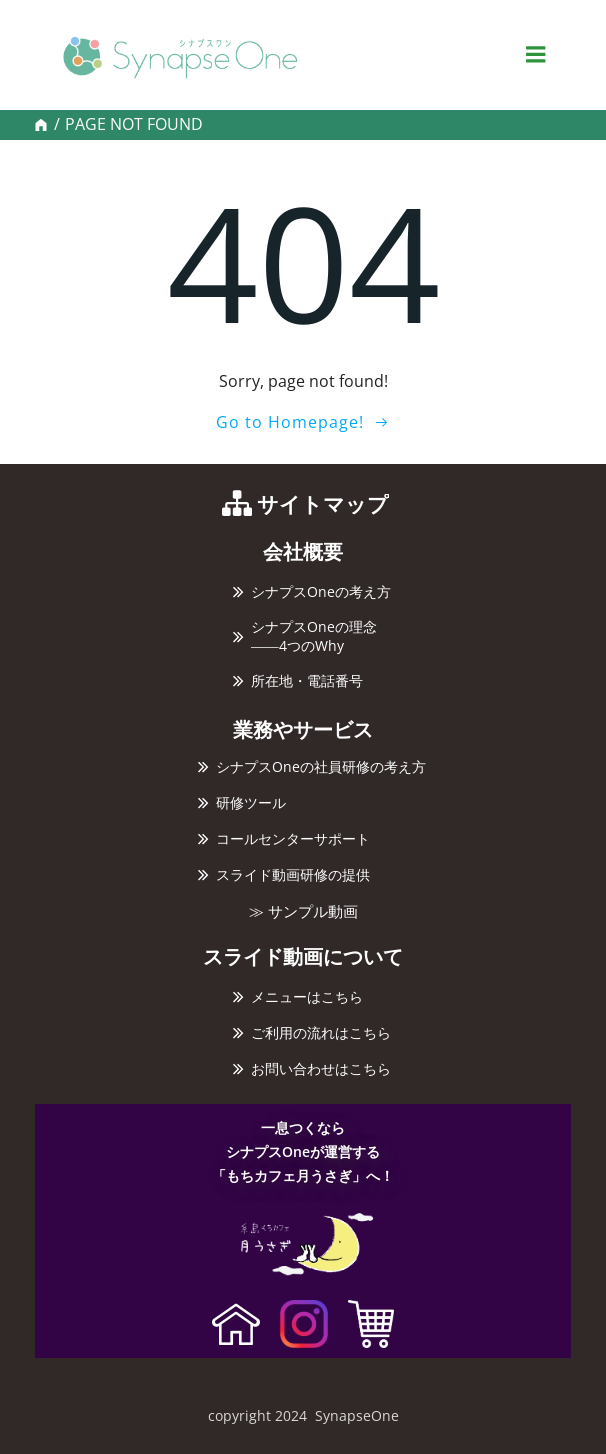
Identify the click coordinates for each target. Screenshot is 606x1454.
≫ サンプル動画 (303, 911)
